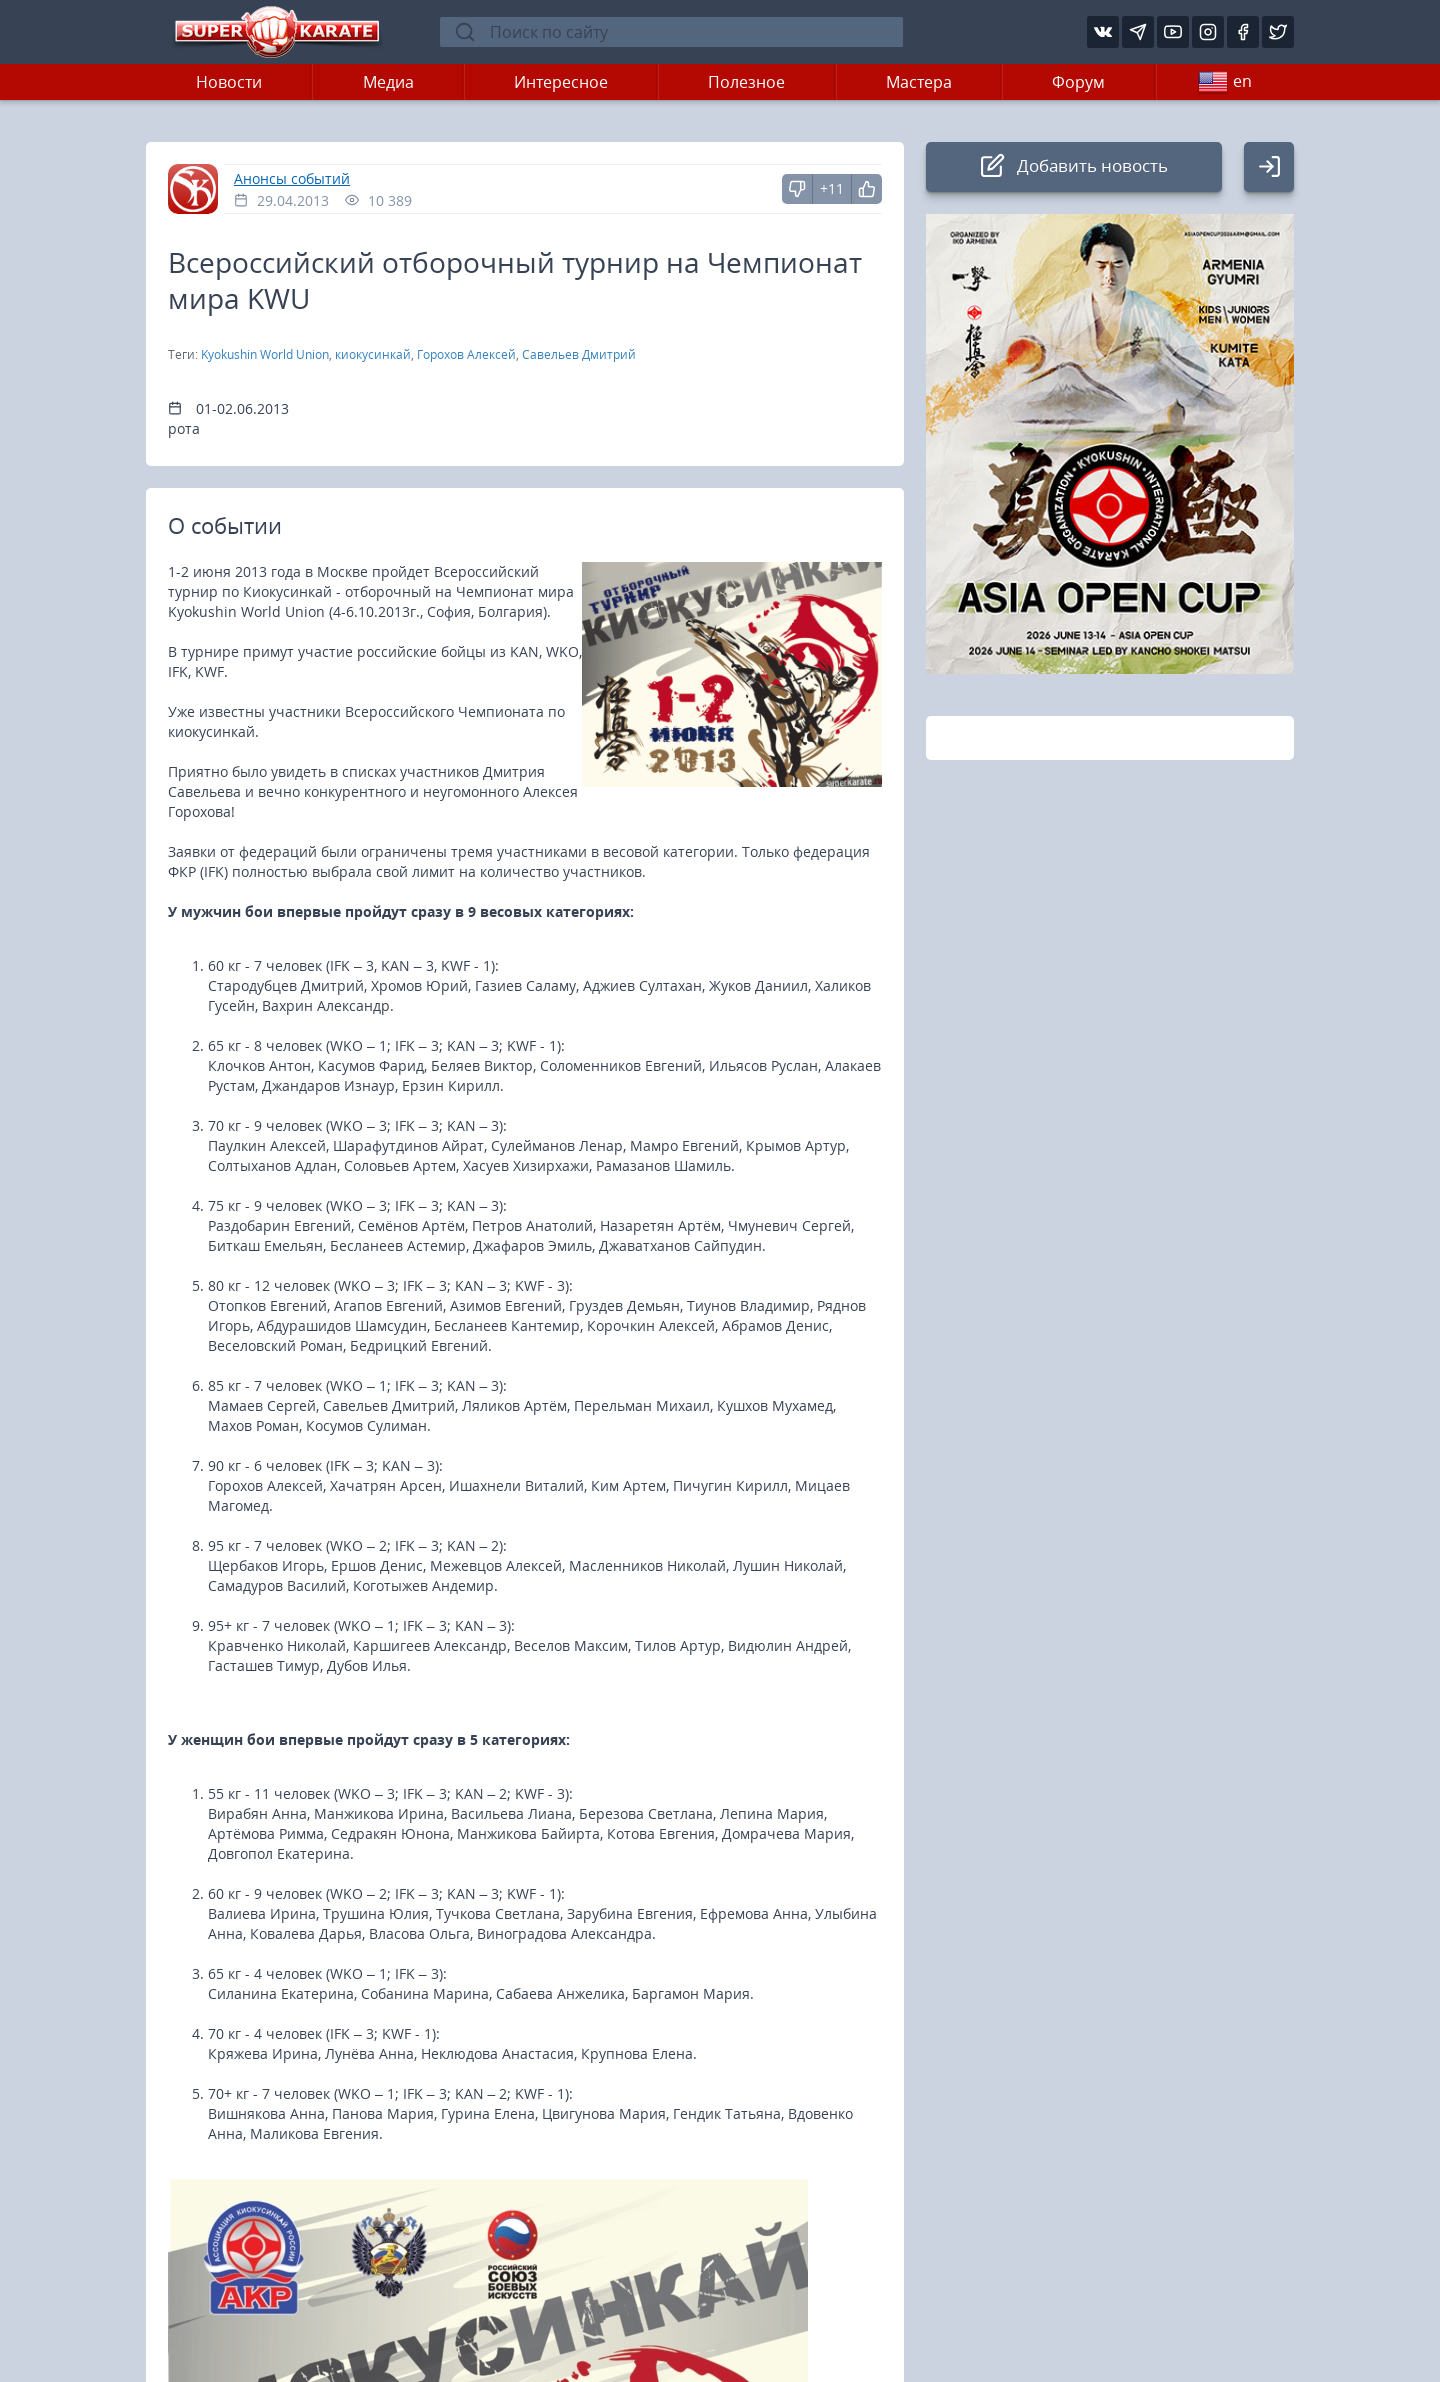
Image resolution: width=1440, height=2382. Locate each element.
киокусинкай (373, 354)
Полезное (746, 82)
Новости (229, 82)
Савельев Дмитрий (579, 354)
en (1225, 82)
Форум (1078, 82)
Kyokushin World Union (265, 354)
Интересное (561, 82)
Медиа (388, 82)
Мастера (919, 82)
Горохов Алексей (466, 354)
